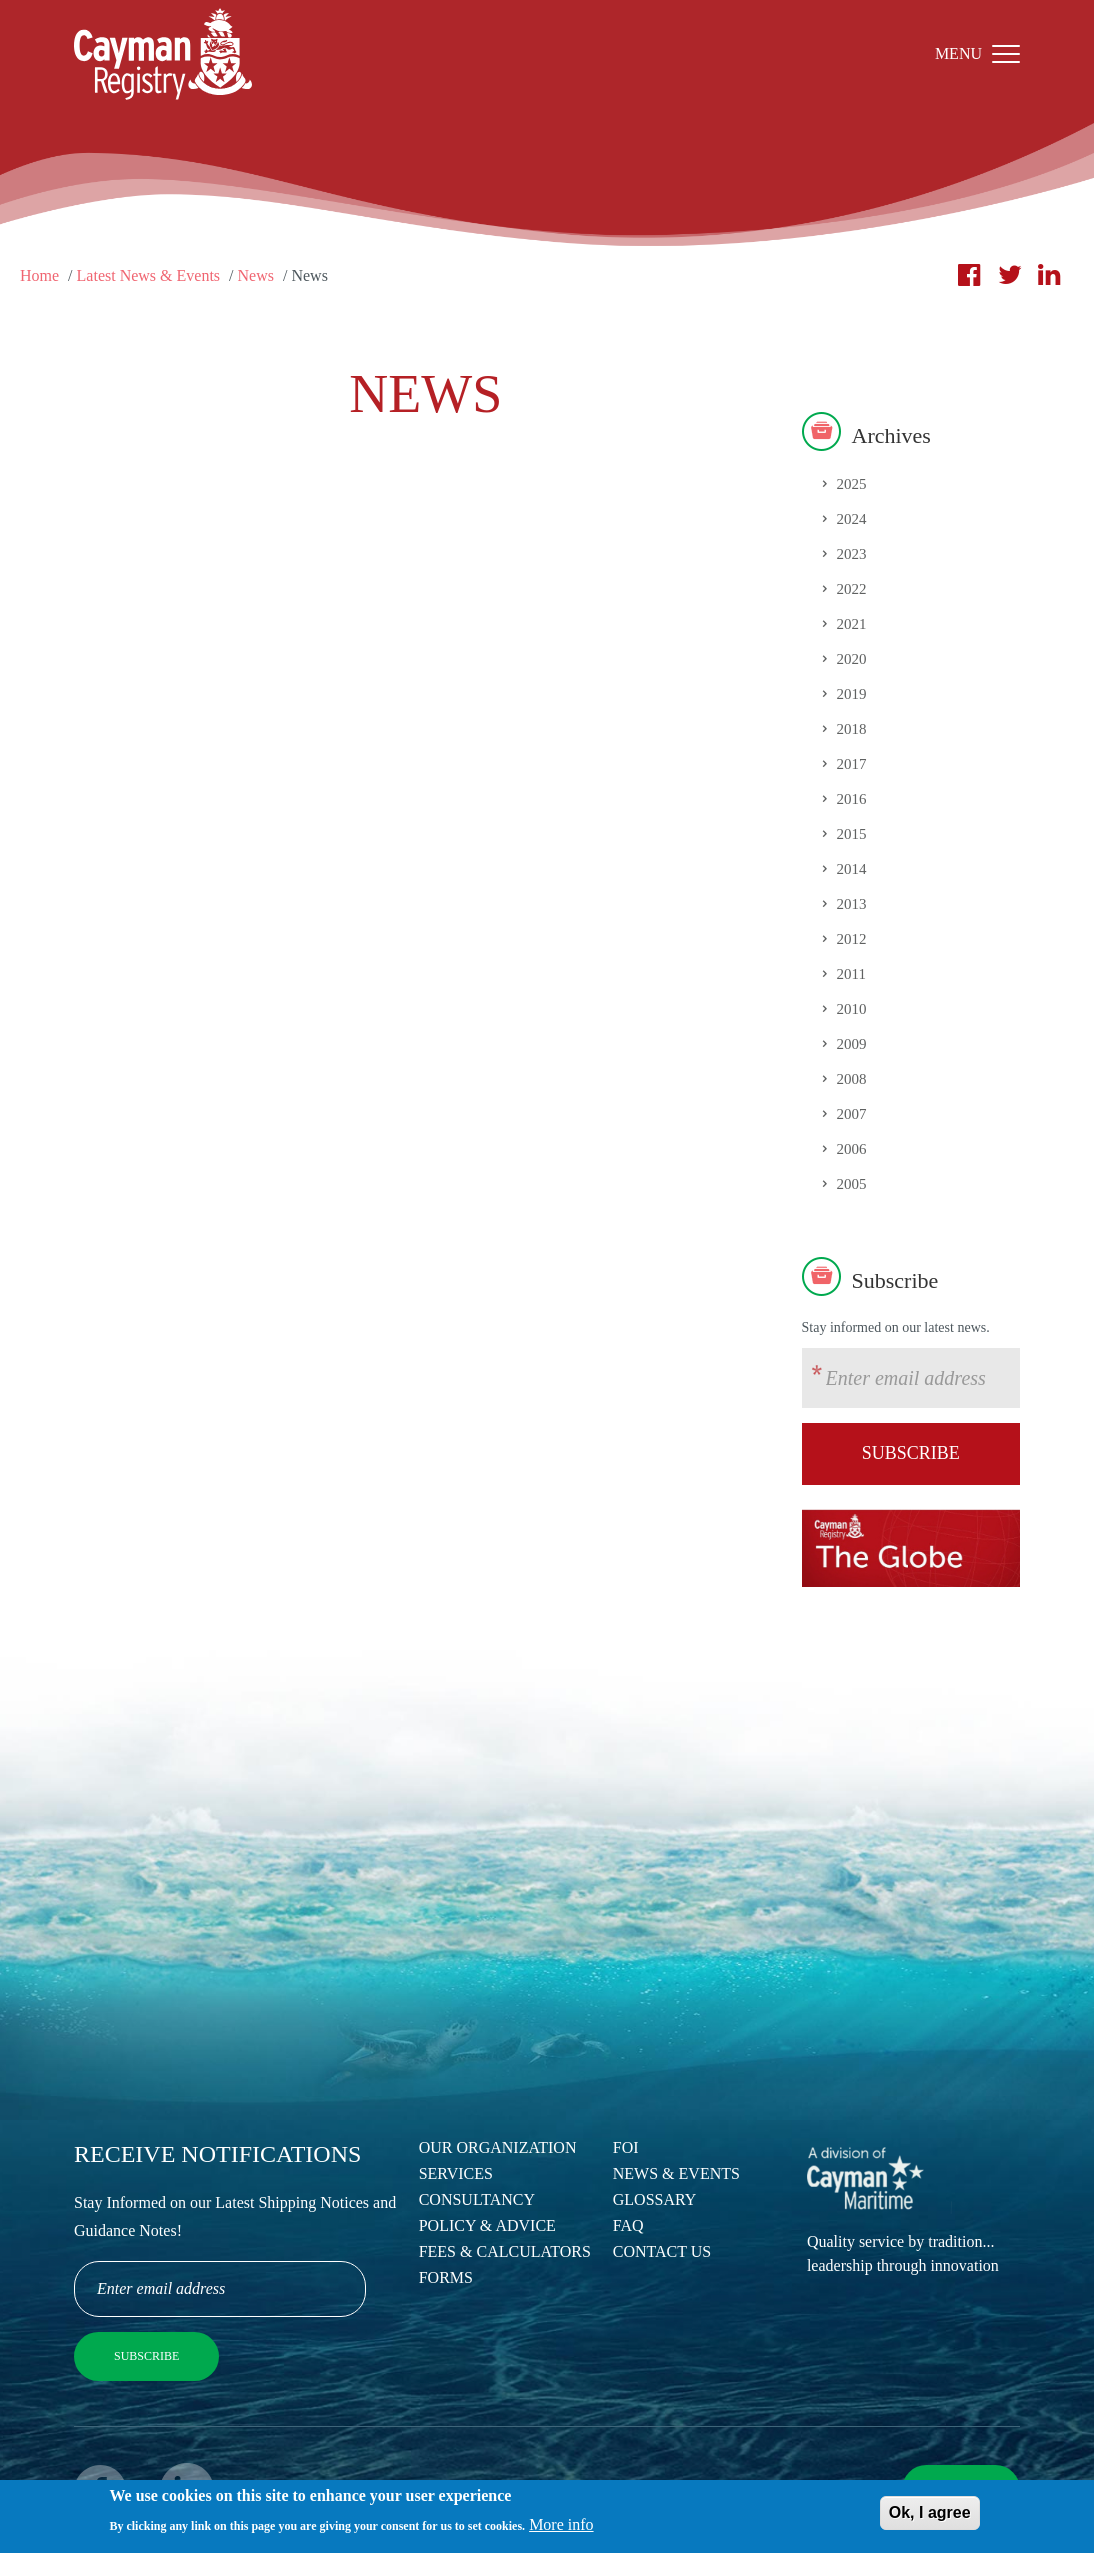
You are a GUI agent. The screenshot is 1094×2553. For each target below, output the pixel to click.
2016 (852, 799)
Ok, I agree (930, 2519)
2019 (852, 694)
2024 (852, 519)
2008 (852, 1079)
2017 (852, 764)
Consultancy (477, 2199)
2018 (852, 729)
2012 (852, 939)
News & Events (676, 2173)
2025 (852, 484)
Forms (446, 2277)
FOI (626, 2147)
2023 (852, 554)
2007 (852, 1114)
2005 (852, 1184)
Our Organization (498, 2147)
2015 (852, 834)
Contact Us (662, 2251)
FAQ (628, 2225)
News (256, 275)
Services (456, 2173)
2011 (851, 974)
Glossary (655, 2199)
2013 (852, 904)
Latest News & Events (149, 275)
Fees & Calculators (505, 2251)
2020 (852, 659)
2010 (852, 1009)
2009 (852, 1044)
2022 (852, 589)
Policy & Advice (487, 2225)
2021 (852, 624)
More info (561, 2530)
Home (39, 275)
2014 (852, 869)
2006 (852, 1149)
